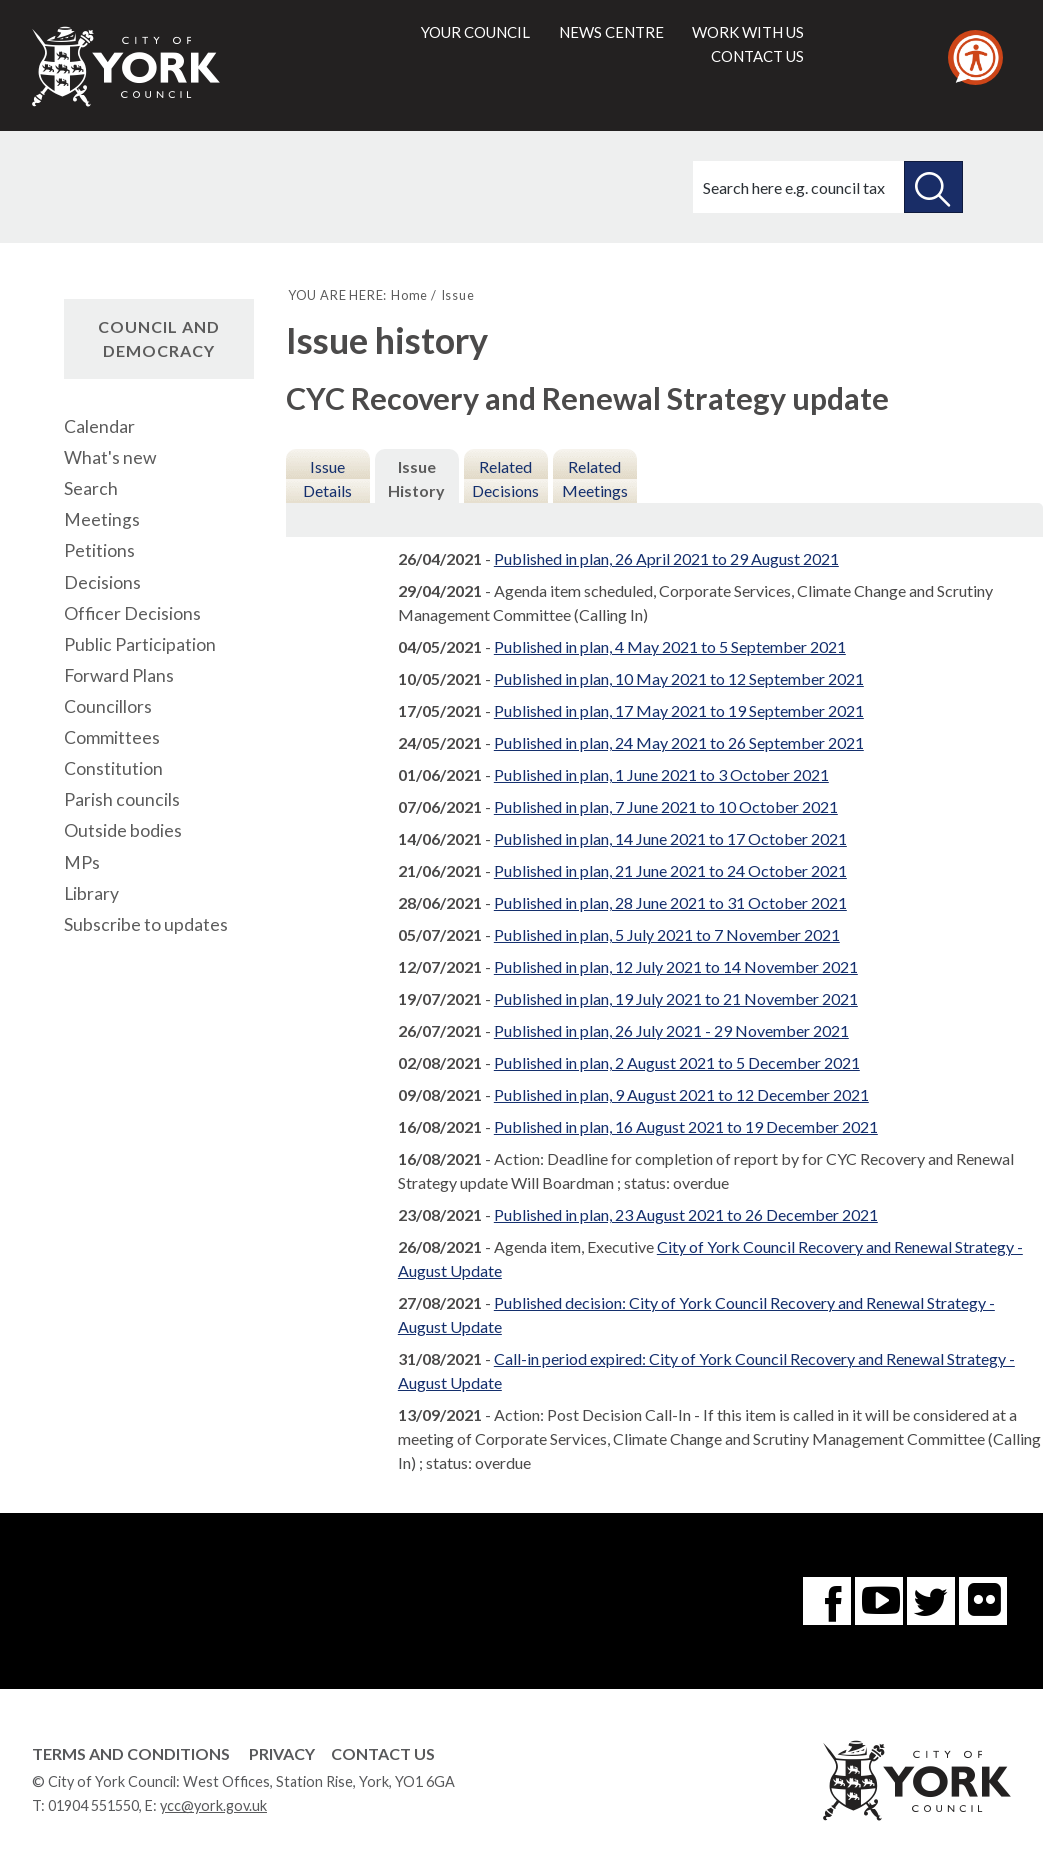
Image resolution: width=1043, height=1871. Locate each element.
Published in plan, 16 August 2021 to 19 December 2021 (686, 1126)
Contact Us (383, 1753)
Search (91, 488)
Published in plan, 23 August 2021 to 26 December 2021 (686, 1214)
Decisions (102, 582)
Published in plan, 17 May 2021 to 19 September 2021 (679, 710)
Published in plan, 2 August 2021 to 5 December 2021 (677, 1062)
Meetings (102, 519)
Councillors (108, 706)
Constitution (113, 768)
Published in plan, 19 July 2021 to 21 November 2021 (676, 998)
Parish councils (122, 799)
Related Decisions (505, 478)
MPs (82, 862)
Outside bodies (123, 830)
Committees (112, 737)
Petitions (99, 550)
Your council (475, 32)
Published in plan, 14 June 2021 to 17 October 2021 (670, 838)
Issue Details (327, 478)
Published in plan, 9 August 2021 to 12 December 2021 (681, 1094)
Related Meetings (595, 478)
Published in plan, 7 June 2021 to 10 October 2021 (666, 806)
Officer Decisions (132, 613)
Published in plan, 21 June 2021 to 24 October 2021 (670, 870)
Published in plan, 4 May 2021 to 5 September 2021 (670, 646)
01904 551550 (93, 1805)
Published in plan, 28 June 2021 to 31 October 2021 (670, 902)
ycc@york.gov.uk (213, 1805)
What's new (110, 457)
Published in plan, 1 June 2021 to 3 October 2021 (661, 774)
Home (409, 295)
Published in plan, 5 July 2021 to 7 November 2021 (667, 934)
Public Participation (140, 644)
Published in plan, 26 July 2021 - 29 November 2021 (671, 1030)
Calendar (99, 426)
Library (91, 893)
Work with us (748, 32)
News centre (611, 32)
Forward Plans (119, 675)
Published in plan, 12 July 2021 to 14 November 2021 (676, 966)
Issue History (416, 478)
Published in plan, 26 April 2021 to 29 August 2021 (666, 558)
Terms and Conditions (131, 1753)
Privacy (282, 1753)
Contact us (757, 56)
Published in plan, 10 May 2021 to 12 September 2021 (679, 678)
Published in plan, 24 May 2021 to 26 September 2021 (679, 742)
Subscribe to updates (146, 924)
